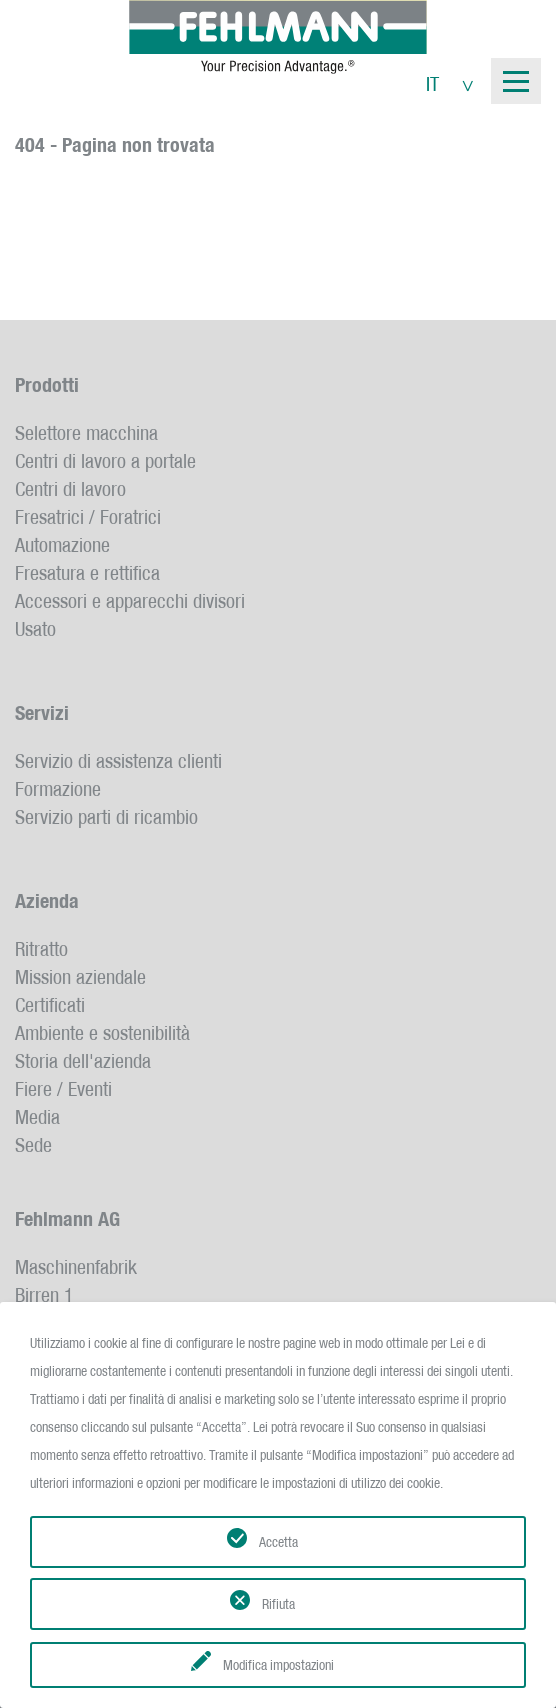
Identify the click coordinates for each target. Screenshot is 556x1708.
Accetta (278, 1542)
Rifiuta (278, 1604)
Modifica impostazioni (278, 1665)
